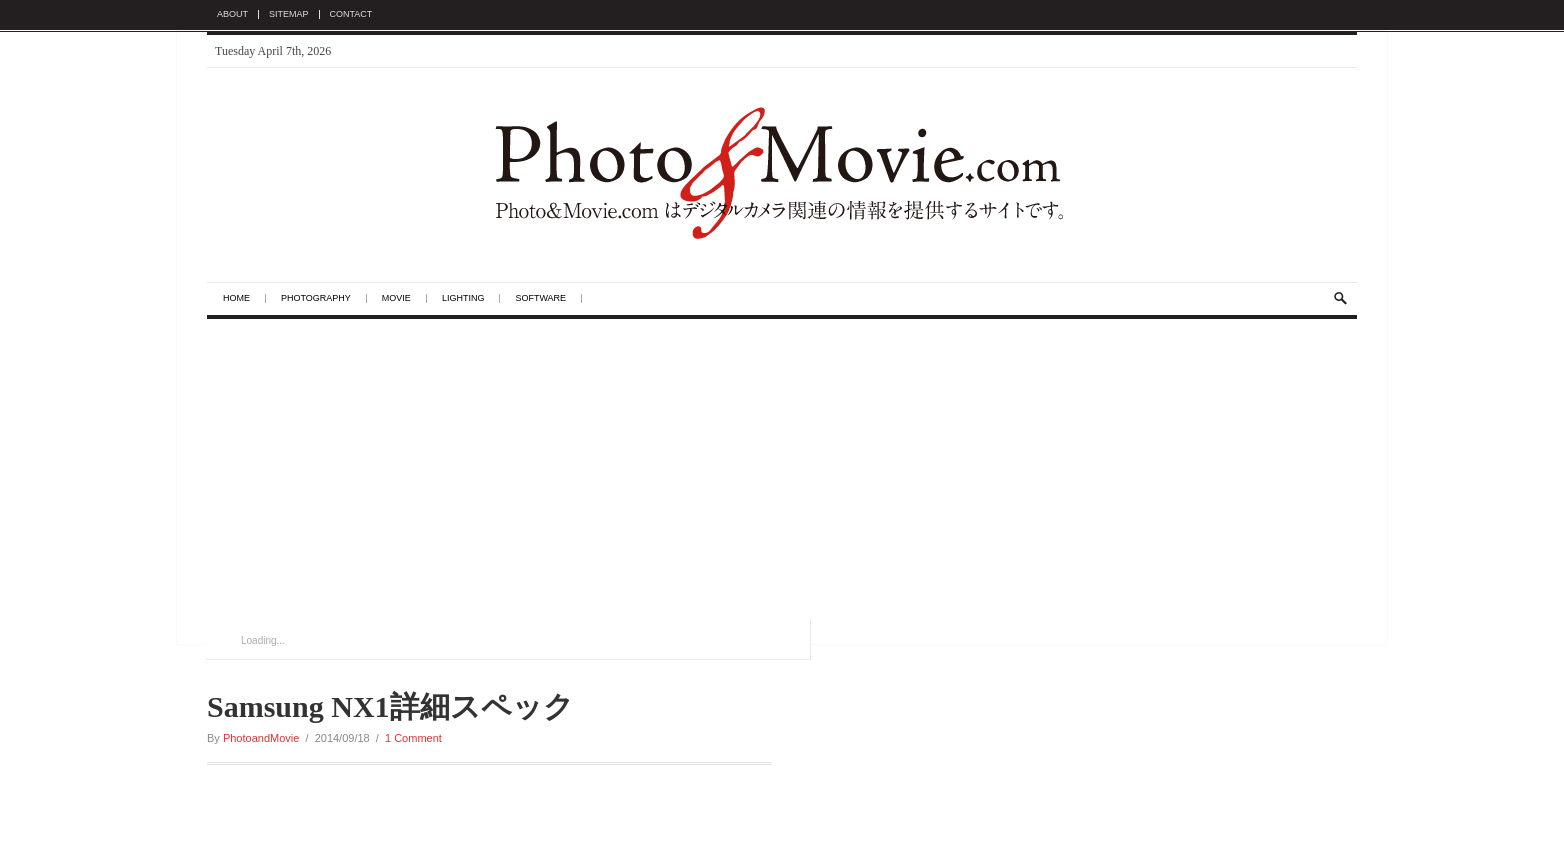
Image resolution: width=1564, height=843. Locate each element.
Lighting (463, 298)
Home (236, 298)
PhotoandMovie (261, 738)
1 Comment (413, 738)
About (232, 14)
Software (540, 298)
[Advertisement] (782, 469)
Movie (396, 298)
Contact (351, 14)
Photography (316, 298)
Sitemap (289, 14)
